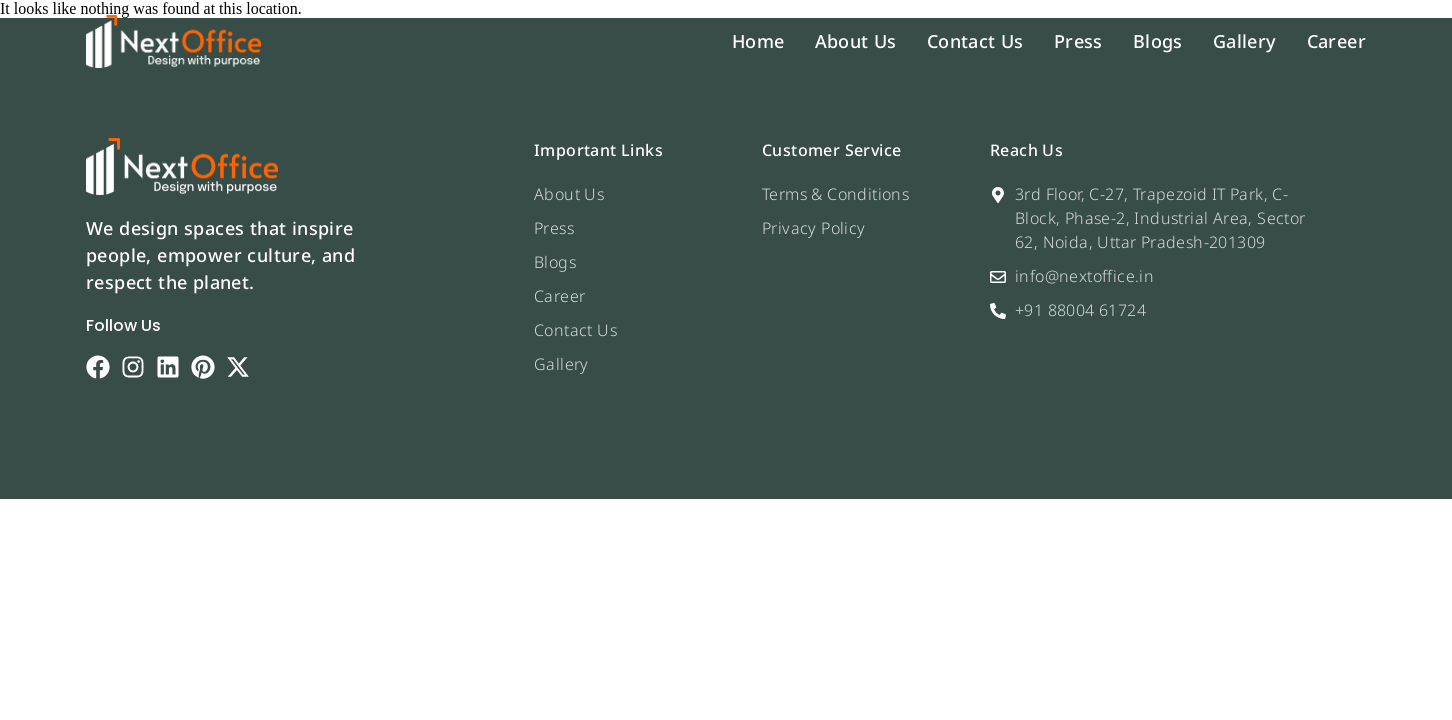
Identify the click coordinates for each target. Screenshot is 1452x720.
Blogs (1158, 41)
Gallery (1245, 41)
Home (758, 41)
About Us (856, 41)
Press (1078, 41)
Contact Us (975, 41)
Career (1336, 41)
